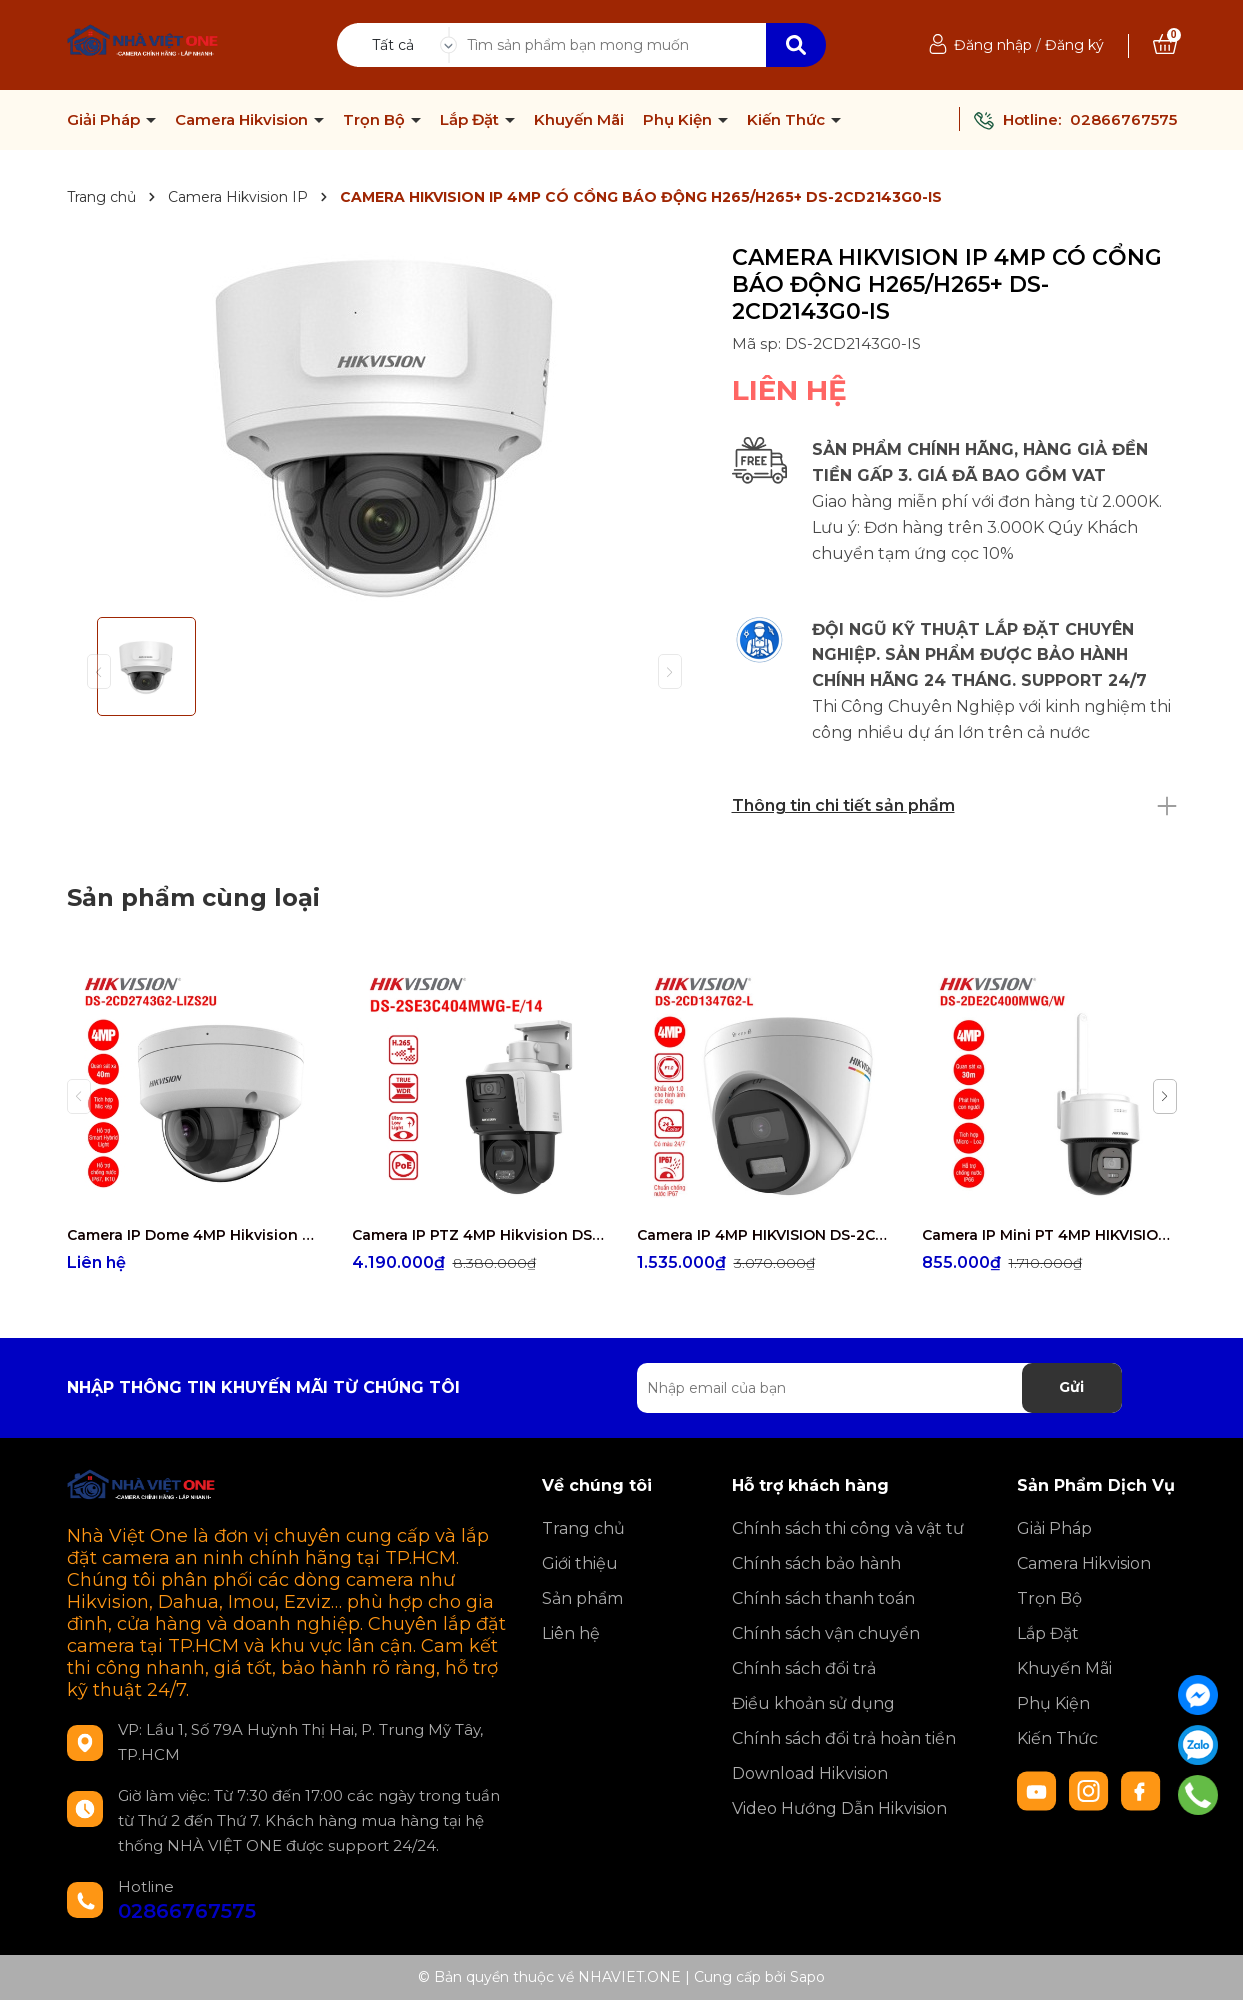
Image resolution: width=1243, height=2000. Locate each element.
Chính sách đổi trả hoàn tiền (844, 1738)
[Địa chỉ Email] (879, 1388)
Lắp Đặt (471, 120)
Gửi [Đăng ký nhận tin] (1071, 1387)
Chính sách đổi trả (804, 1668)
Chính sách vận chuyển (826, 1633)
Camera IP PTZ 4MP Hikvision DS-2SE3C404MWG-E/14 (479, 1235)
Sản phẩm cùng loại (193, 897)
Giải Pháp (105, 120)
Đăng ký (1074, 45)
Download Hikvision (810, 1773)
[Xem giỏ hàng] (1165, 45)
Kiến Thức (788, 120)
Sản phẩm (582, 1598)
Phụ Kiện (679, 120)
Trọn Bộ (376, 120)
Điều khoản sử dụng (813, 1703)
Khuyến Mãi (579, 120)
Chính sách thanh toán (823, 1598)
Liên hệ (571, 1633)
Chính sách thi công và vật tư (848, 1528)
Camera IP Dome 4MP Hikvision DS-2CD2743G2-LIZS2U (194, 1235)
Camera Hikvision (243, 120)
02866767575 (1123, 119)
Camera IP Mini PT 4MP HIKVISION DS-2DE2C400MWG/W (1049, 1235)
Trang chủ (583, 1528)
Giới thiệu (580, 1563)
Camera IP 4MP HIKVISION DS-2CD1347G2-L (764, 1235)
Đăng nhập (993, 45)
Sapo (807, 1977)
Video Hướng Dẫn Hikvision (839, 1808)
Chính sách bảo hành (816, 1563)
